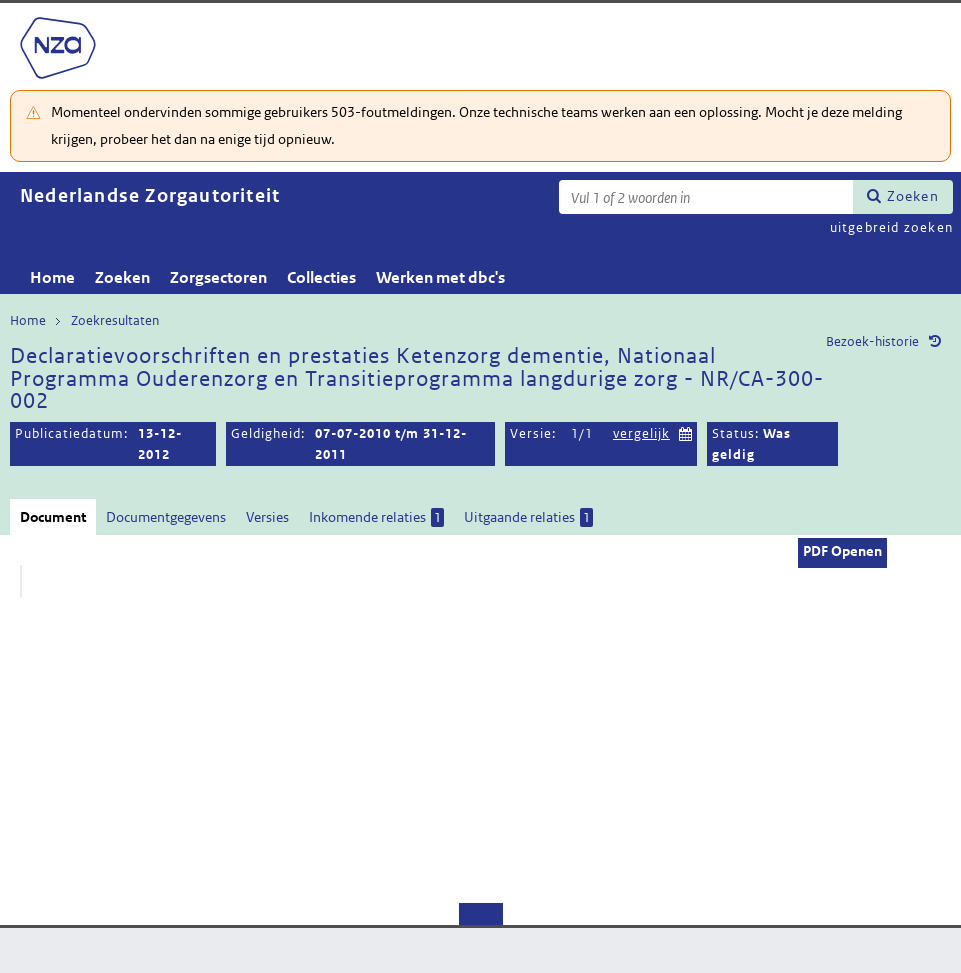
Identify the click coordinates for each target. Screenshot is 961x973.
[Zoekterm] (706, 197)
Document (53, 517)
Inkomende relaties (376, 517)
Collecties (321, 277)
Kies (686, 431)
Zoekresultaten (115, 320)
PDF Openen (842, 551)
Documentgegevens (166, 517)
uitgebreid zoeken (891, 227)
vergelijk (641, 433)
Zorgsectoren (218, 277)
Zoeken (913, 196)
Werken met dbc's (440, 277)
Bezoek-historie (872, 341)
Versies (267, 517)
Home (52, 277)
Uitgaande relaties (528, 517)
